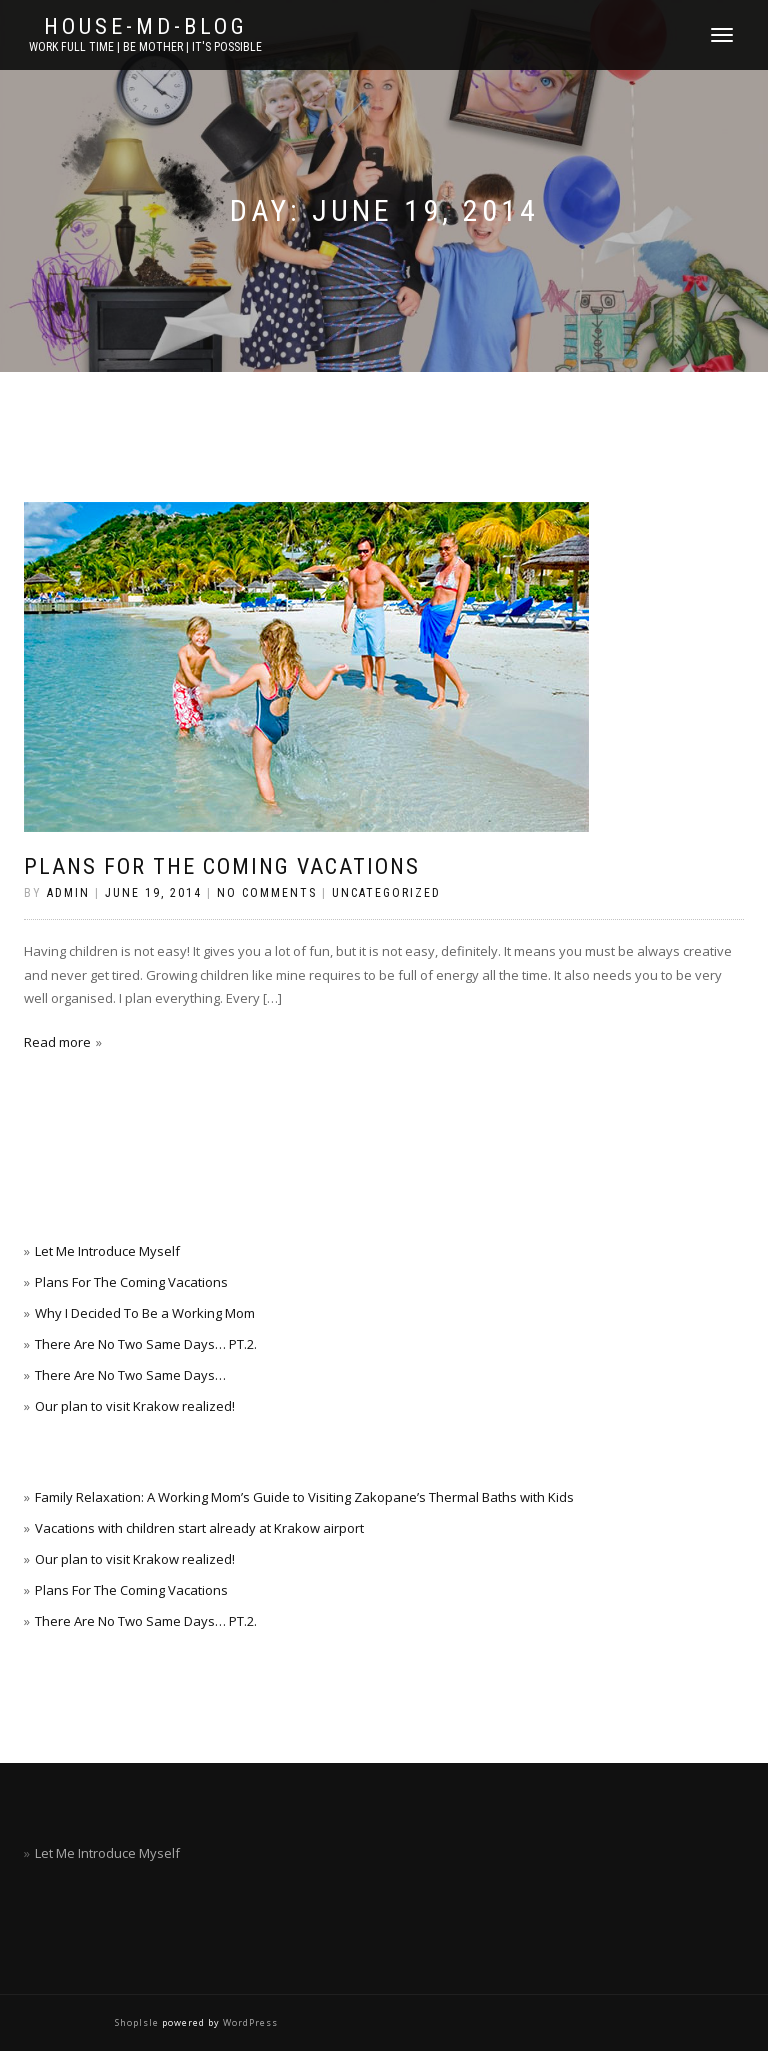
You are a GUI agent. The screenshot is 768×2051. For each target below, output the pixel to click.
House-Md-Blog (146, 27)
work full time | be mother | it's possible (145, 47)
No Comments (267, 893)
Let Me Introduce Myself (107, 1251)
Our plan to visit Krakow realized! (135, 1406)
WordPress (249, 2022)
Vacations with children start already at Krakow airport (199, 1528)
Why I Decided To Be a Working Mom (145, 1313)
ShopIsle (138, 2022)
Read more (57, 1042)
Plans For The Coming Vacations (222, 866)
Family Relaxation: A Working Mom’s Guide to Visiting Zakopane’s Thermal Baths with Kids (304, 1497)
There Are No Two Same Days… (130, 1375)
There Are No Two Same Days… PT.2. (146, 1344)
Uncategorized (386, 893)
